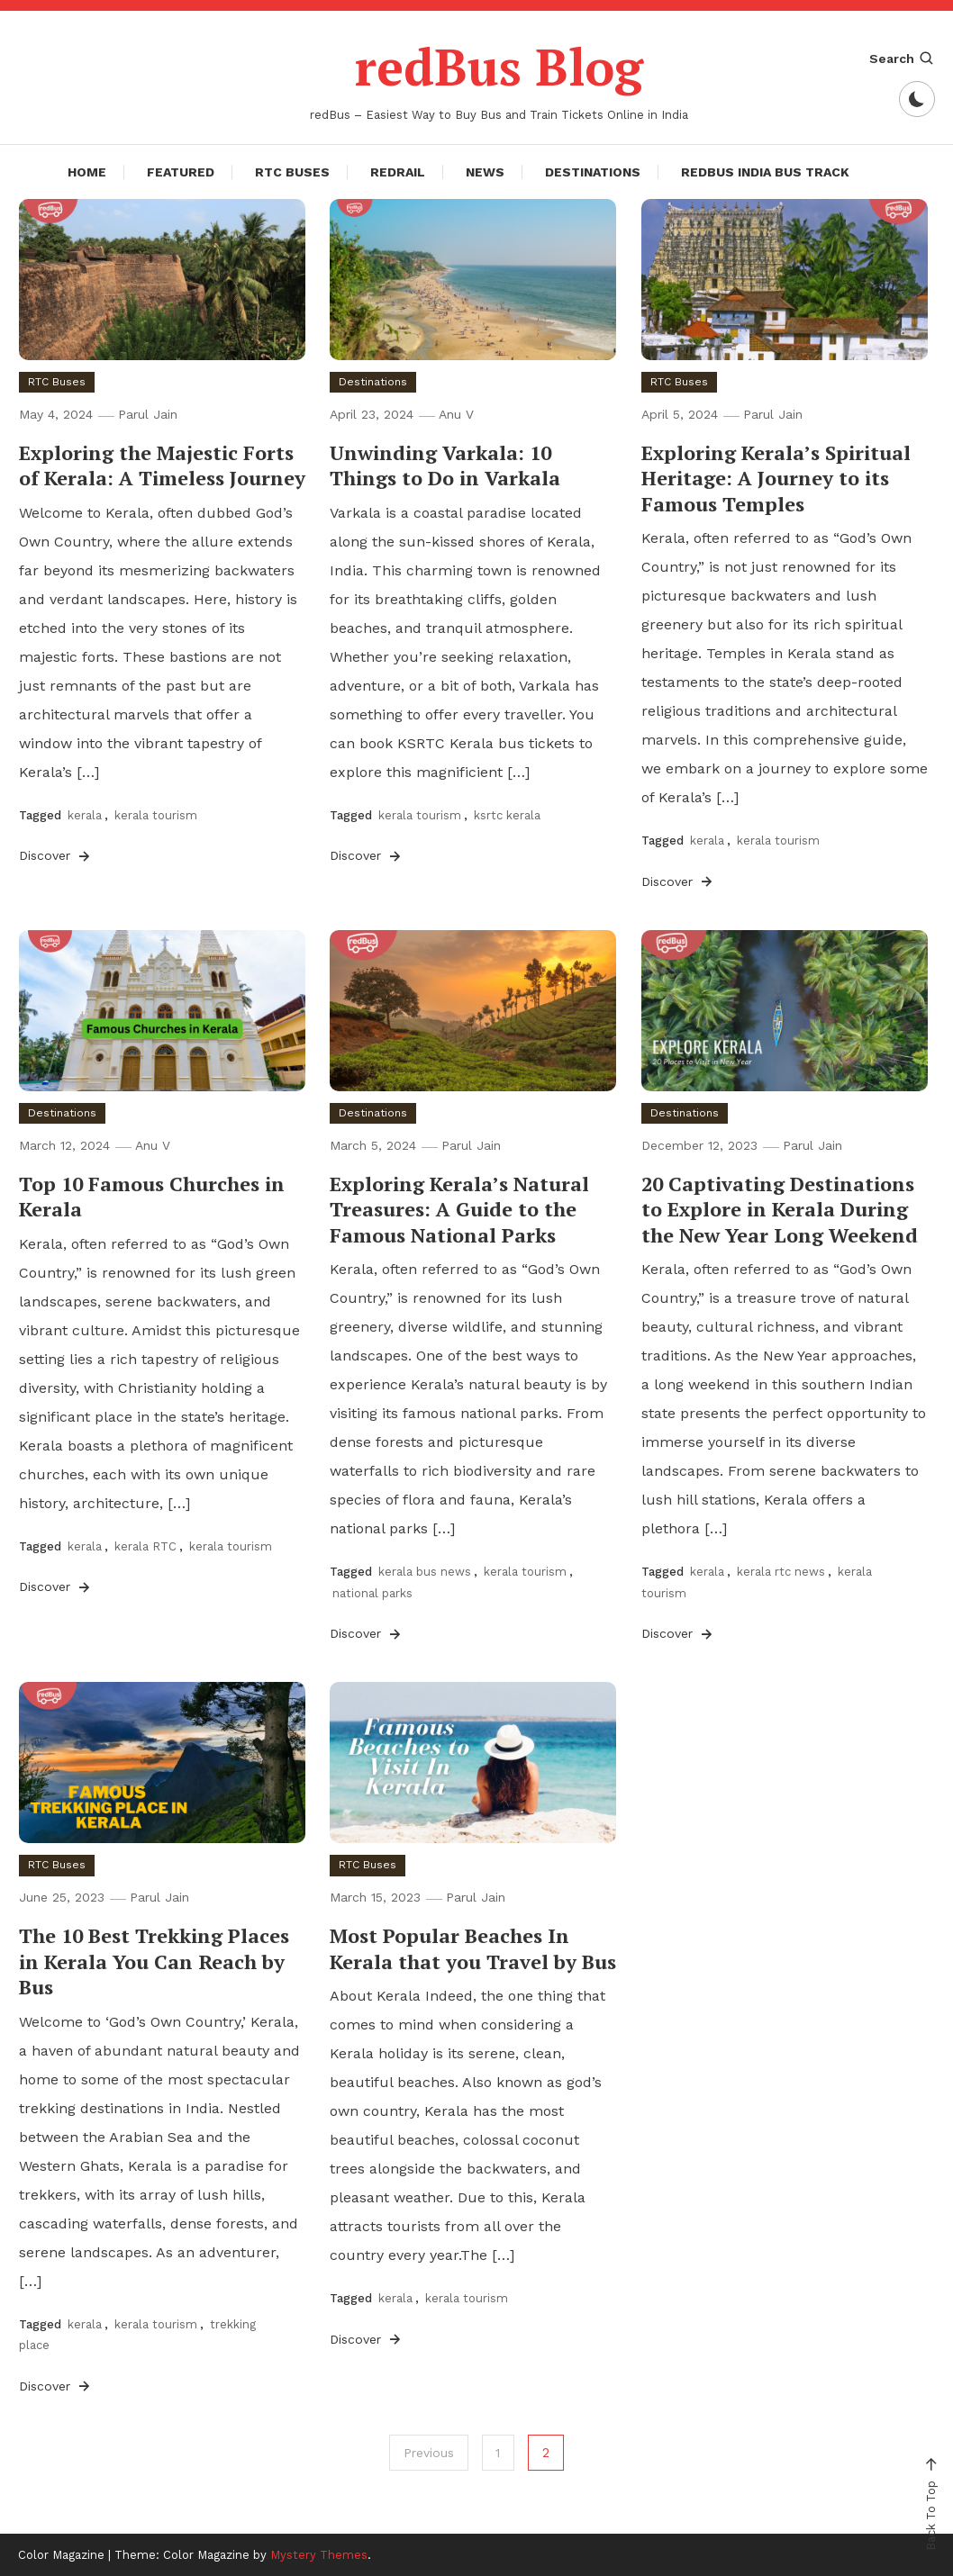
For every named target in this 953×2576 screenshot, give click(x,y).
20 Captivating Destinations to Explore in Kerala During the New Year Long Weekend (779, 1208)
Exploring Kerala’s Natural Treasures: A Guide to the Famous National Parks (459, 1208)
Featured (180, 171)
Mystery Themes (319, 2555)
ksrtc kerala (507, 814)
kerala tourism (155, 814)
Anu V (456, 413)
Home (87, 171)
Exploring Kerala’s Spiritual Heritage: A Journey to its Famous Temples (776, 477)
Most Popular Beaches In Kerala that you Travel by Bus (473, 1948)
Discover (56, 855)
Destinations (592, 171)
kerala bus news (424, 1571)
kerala (85, 814)
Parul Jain (147, 413)
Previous (429, 2452)
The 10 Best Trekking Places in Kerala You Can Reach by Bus (154, 1961)
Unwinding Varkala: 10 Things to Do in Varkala (445, 464)
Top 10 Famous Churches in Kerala (152, 1196)
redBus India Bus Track (765, 171)
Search (902, 58)
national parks (372, 1592)
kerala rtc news (781, 1571)
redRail (397, 171)
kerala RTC (145, 1546)
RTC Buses (292, 171)
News (485, 171)
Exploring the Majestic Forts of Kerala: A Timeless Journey (162, 464)
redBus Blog (499, 66)
